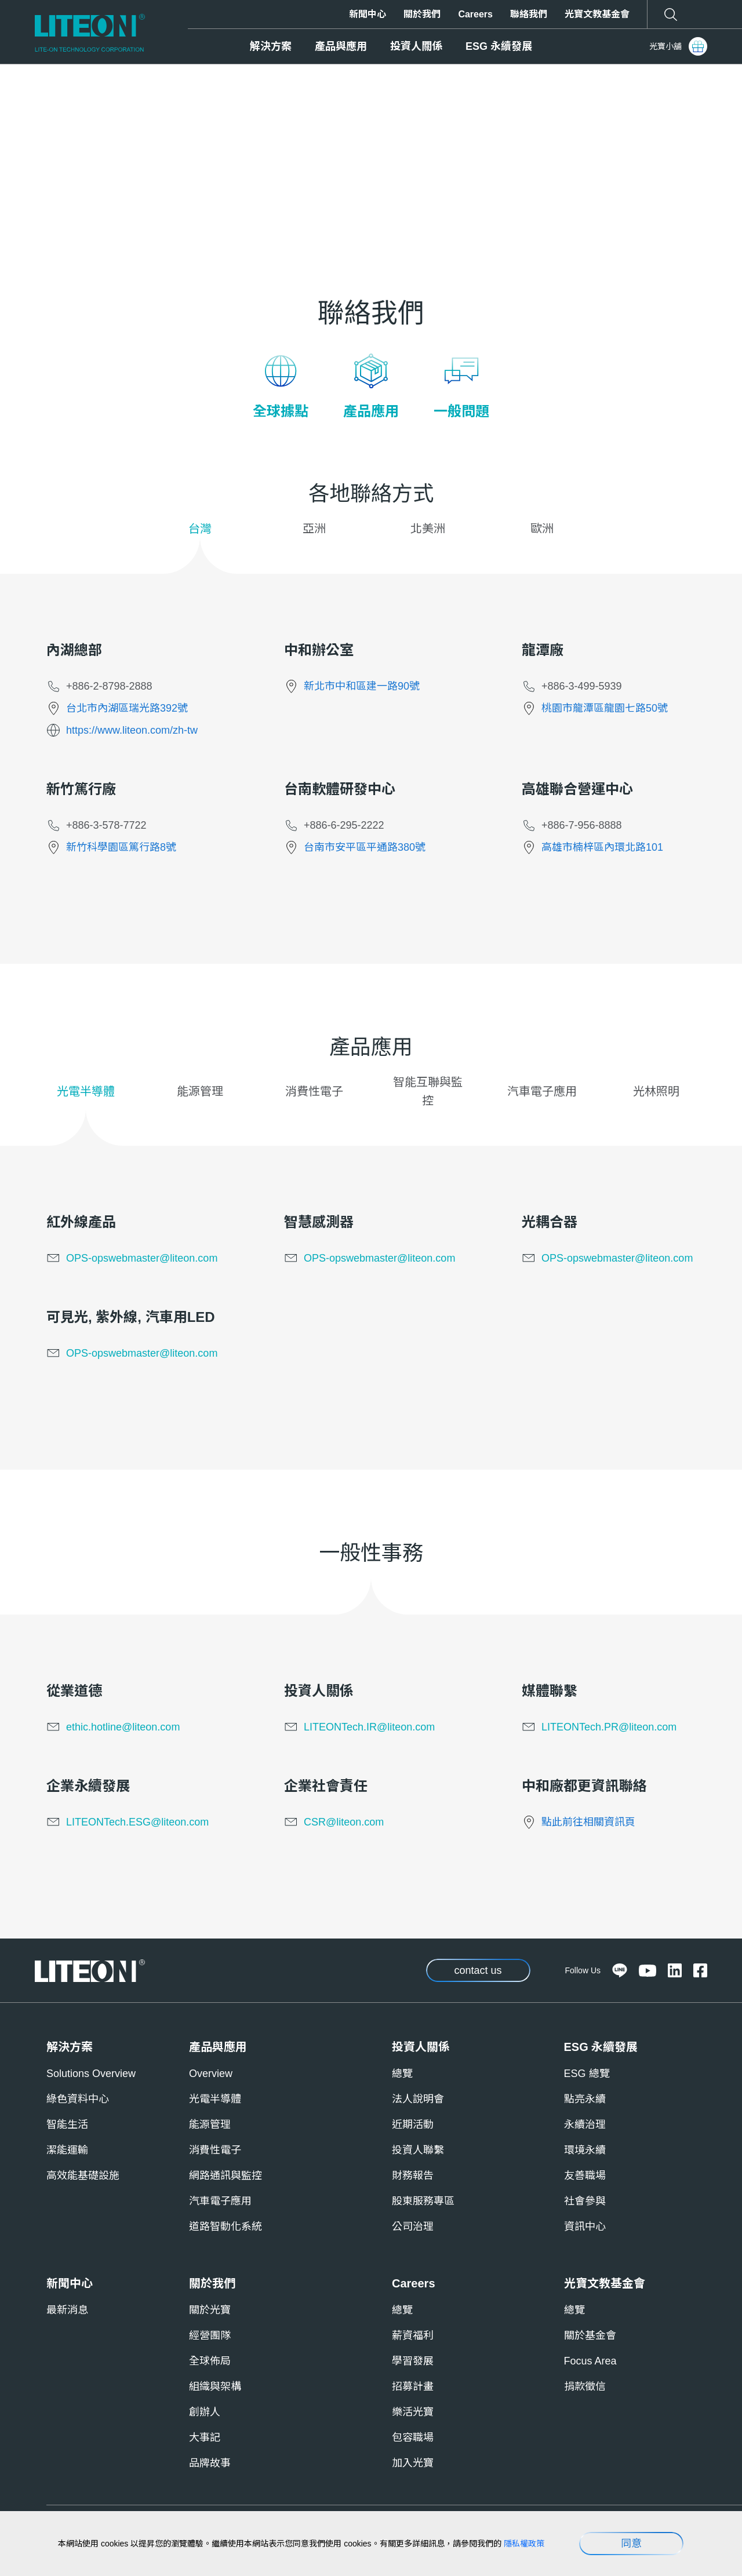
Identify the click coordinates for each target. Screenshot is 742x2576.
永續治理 (585, 2124)
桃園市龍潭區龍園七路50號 (604, 708)
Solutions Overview (91, 2073)
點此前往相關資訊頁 (588, 1822)
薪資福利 (413, 2335)
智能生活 (67, 2124)
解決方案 (271, 46)
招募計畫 (413, 2386)
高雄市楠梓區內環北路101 (602, 847)
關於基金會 (590, 2335)
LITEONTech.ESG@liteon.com (137, 1822)
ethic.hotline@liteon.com (123, 1727)
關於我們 (422, 14)
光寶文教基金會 (597, 14)
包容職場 (413, 2437)
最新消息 (67, 2310)
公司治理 (413, 2226)
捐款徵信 (585, 2386)
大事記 (204, 2437)
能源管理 (210, 2124)
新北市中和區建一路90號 (362, 686)
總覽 (402, 2073)
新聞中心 (367, 14)
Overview (210, 2073)
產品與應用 (341, 46)
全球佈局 (210, 2361)
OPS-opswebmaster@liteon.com (141, 1258)
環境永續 (585, 2150)
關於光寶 (210, 2310)
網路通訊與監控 (225, 2175)
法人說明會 (418, 2099)
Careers (475, 14)
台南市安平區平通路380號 (364, 847)
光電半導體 (215, 2099)
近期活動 (413, 2124)
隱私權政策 (524, 2543)
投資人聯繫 (418, 2150)
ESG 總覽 (587, 2073)
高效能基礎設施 (82, 2175)
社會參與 (585, 2201)
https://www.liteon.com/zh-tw (132, 730)
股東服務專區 (423, 2201)
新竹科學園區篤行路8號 (121, 847)
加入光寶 (413, 2463)
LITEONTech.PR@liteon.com (608, 1727)
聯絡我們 (528, 14)
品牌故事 (210, 2463)
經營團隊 (210, 2335)
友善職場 (585, 2175)
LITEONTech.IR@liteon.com (369, 1727)
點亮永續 (585, 2099)
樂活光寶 (413, 2412)
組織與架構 (215, 2386)
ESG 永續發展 (498, 46)
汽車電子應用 (220, 2201)
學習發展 (413, 2361)
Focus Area (590, 2361)
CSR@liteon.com (344, 1822)
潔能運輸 (67, 2150)
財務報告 (413, 2175)
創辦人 (204, 2412)
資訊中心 (585, 2226)
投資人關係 (416, 46)
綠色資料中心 (77, 2099)
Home (60, 95)
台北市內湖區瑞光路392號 (127, 708)
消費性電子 (215, 2150)
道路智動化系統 (225, 2226)
